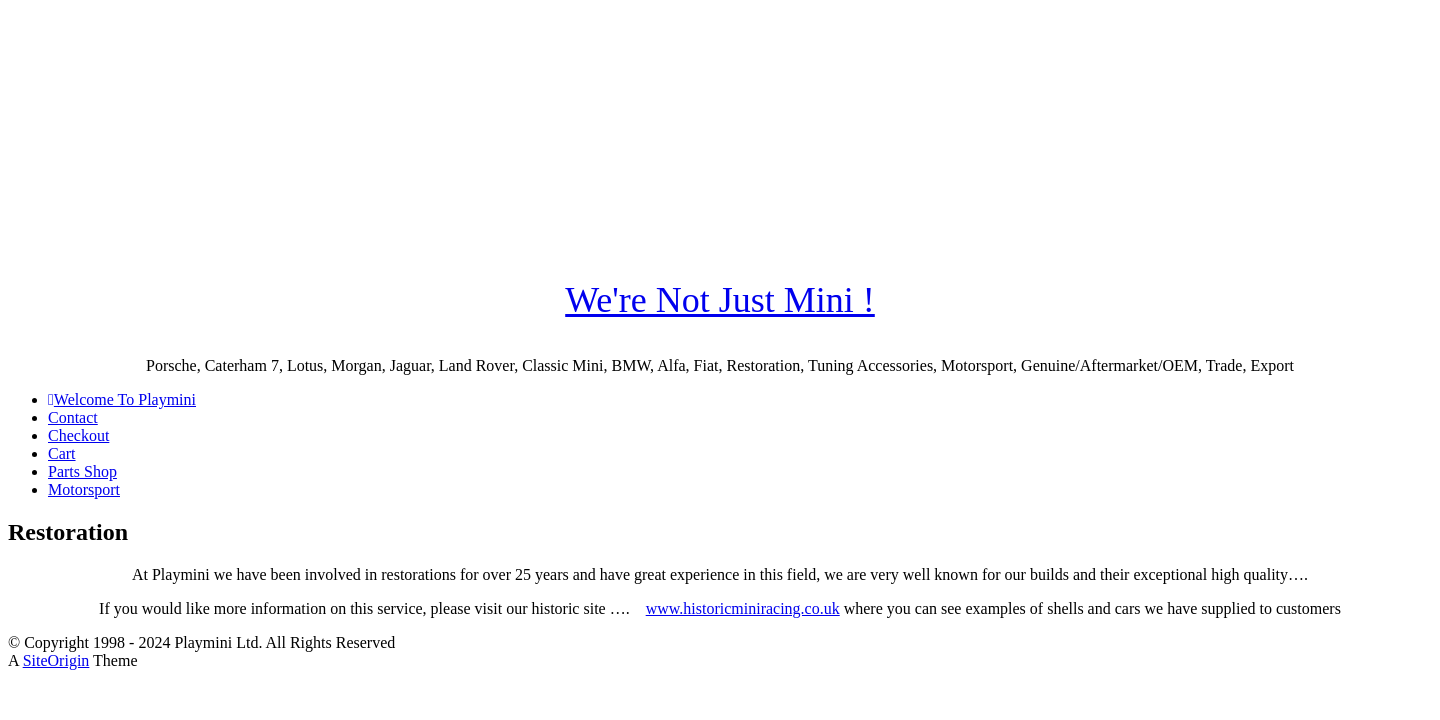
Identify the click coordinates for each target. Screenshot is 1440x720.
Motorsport (84, 489)
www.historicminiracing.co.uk (743, 608)
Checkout (78, 435)
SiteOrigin (56, 660)
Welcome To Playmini (122, 399)
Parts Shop (82, 471)
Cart (62, 453)
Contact (73, 417)
